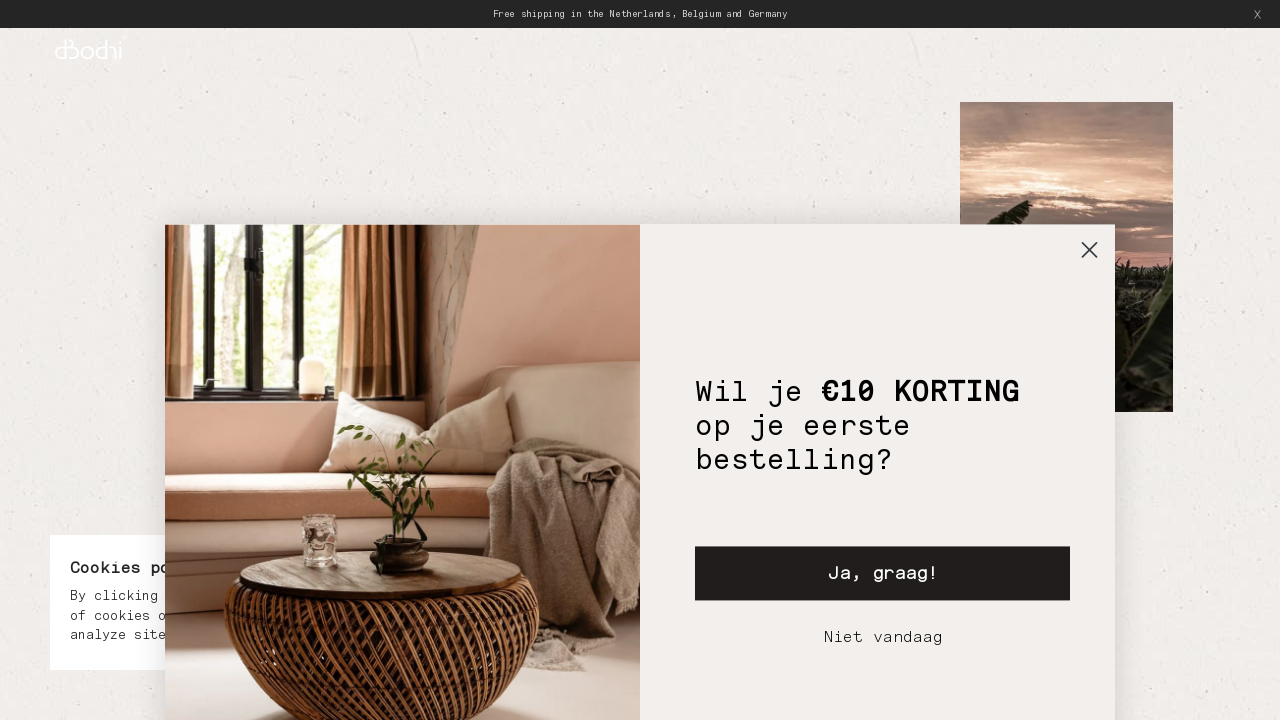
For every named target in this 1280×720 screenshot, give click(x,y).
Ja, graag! (883, 690)
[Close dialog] (1089, 367)
